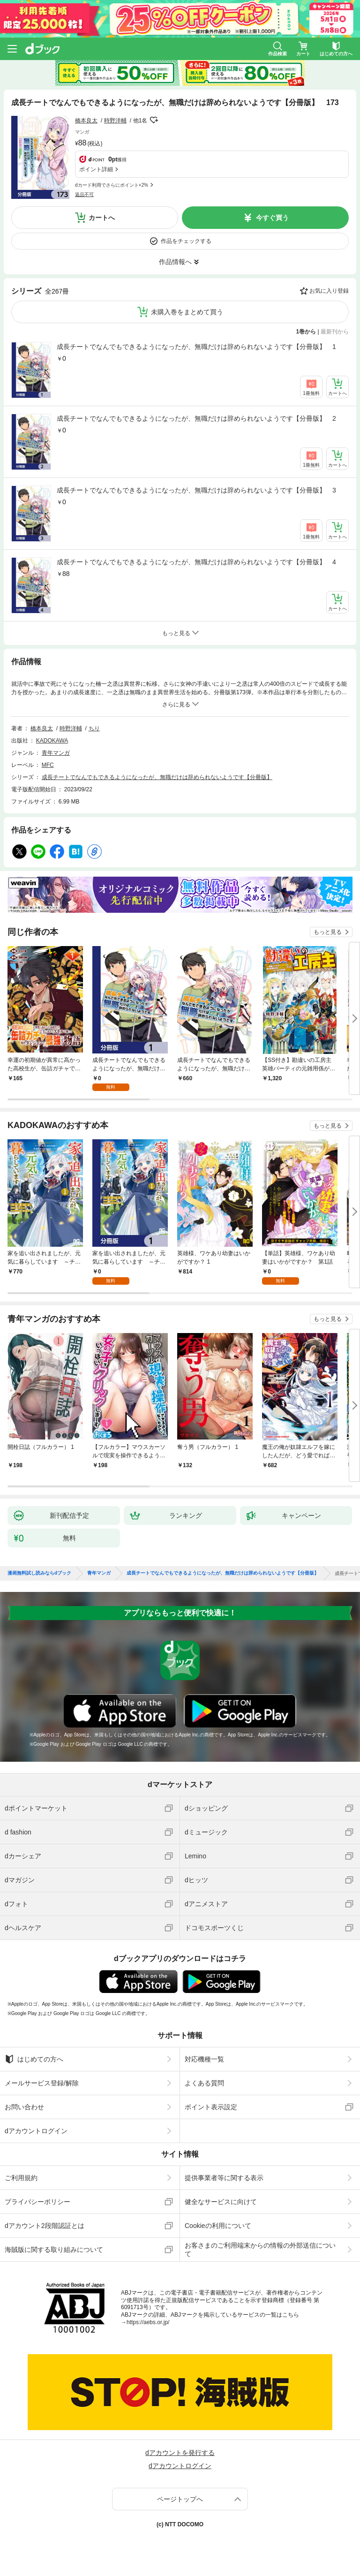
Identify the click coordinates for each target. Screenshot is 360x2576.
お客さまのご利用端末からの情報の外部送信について (260, 2250)
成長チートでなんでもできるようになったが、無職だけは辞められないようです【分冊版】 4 (196, 562)
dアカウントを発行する (180, 2452)
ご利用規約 (21, 2178)
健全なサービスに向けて (221, 2201)
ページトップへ (180, 2499)
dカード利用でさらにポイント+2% (111, 185)
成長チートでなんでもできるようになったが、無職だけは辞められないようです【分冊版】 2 (196, 418)
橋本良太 (86, 120)
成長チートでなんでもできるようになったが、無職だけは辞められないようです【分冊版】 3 (196, 490)
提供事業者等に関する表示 (224, 2178)
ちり (94, 728)
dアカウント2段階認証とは (44, 2225)
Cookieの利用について (218, 2225)
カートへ (102, 217)
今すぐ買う (272, 217)
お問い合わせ (24, 2107)
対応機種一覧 (204, 2059)
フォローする (153, 120)
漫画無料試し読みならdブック (39, 1573)
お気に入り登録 (329, 291)
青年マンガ (56, 753)
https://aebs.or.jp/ (148, 2322)
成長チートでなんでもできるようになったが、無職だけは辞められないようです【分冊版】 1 (196, 346)
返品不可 (84, 194)
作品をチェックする (186, 241)
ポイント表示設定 (211, 2107)
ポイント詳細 (96, 169)
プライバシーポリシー (37, 2201)
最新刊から (335, 331)
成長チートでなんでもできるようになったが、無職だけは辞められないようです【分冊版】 (157, 777)
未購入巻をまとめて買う (187, 312)
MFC (48, 765)
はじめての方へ (34, 2059)
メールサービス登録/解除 (42, 2083)
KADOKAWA (52, 740)
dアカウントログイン (36, 2131)
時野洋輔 (115, 120)
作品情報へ (175, 261)
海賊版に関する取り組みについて (54, 2249)
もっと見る (328, 932)
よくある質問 (204, 2083)
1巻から (306, 331)
